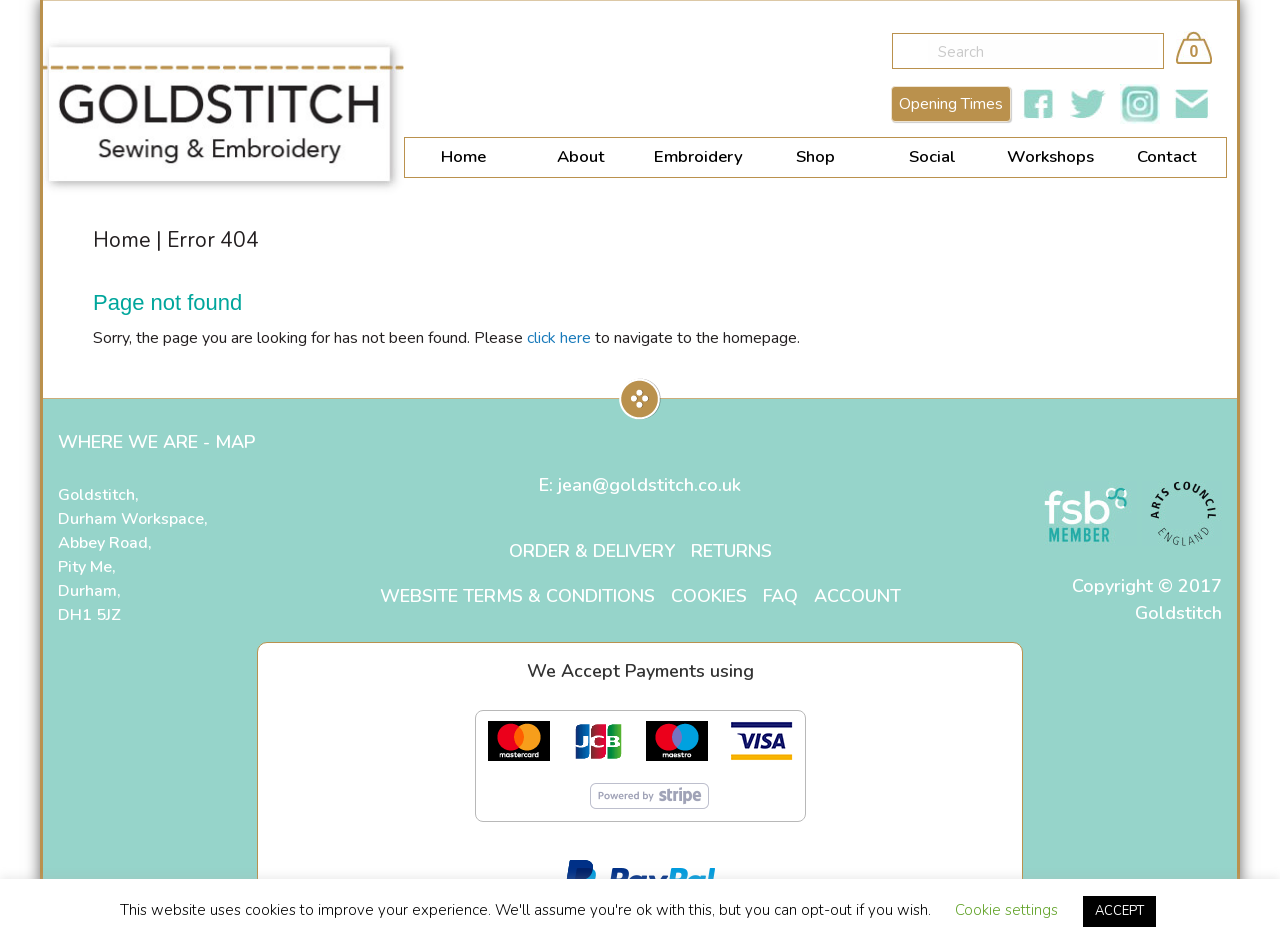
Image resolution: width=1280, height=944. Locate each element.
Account (857, 596)
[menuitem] (463, 159)
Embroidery (698, 158)
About (581, 158)
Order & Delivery (592, 551)
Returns (731, 551)
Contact (1167, 158)
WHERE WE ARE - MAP (156, 442)
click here (559, 338)
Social (932, 158)
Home (463, 158)
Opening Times (951, 106)
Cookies (709, 596)
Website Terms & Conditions (517, 596)
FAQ (780, 596)
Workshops (1050, 158)
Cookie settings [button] (1006, 910)
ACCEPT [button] (1119, 911)
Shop (815, 158)
